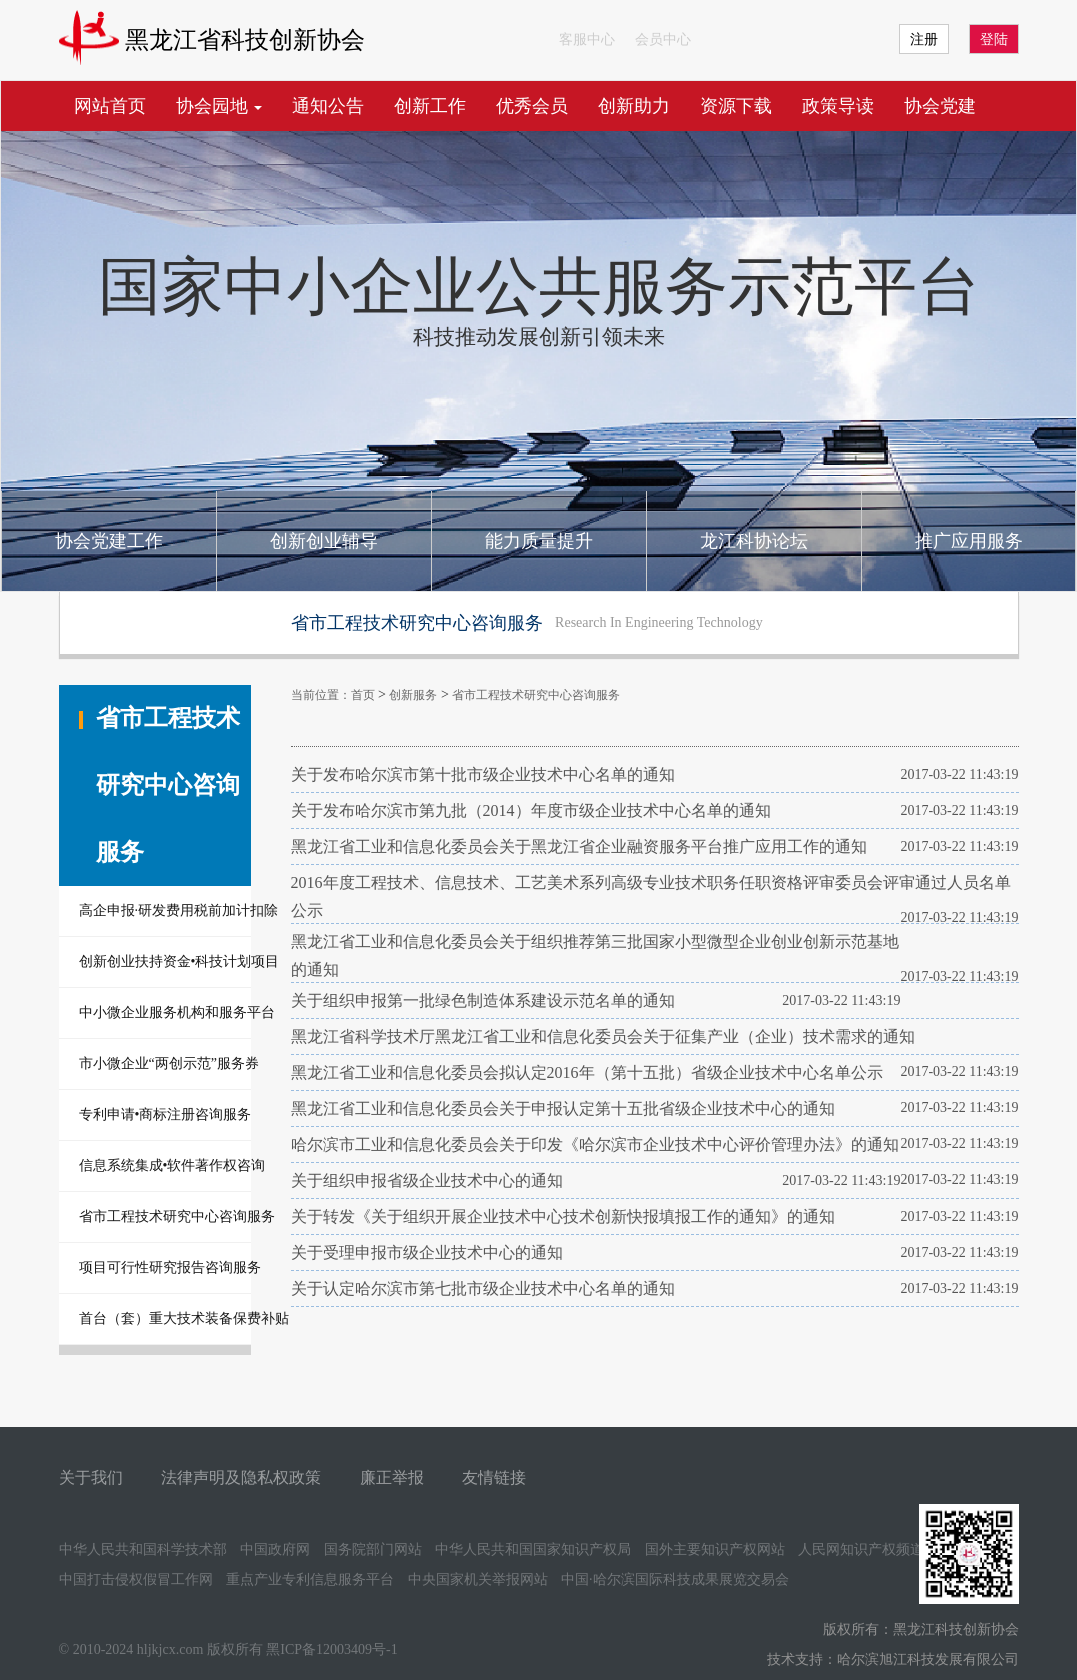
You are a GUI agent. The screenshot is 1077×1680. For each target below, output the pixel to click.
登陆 (994, 39)
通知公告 (328, 106)
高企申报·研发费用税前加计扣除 (165, 910)
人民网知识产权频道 (861, 1549)
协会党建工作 (109, 541)
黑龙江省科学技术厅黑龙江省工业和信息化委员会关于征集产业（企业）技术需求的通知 (603, 1036)
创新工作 (430, 106)
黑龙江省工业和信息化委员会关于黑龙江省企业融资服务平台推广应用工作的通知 (579, 846)
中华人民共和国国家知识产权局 (533, 1549)
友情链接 (494, 1477)
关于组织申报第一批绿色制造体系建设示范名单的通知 (483, 1000)
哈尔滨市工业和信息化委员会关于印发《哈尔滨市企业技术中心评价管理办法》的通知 (595, 1144)
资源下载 (736, 106)
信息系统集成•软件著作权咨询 (165, 1165)
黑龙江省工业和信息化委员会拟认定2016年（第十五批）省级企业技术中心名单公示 (587, 1072)
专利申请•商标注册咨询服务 (165, 1114)
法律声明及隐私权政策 (241, 1477)
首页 (363, 695)
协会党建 (940, 106)
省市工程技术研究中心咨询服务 (165, 1216)
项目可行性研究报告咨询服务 (165, 1267)
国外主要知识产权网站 (715, 1549)
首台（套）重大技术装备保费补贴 (165, 1318)
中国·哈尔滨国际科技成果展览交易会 (675, 1579)
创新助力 (634, 106)
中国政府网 (275, 1549)
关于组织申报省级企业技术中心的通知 (427, 1180)
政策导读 (838, 106)
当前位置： (321, 695)
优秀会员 (532, 106)
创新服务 (413, 695)
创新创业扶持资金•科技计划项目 (165, 961)
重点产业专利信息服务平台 (310, 1579)
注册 (924, 39)
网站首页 (110, 106)
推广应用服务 (969, 541)
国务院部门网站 (373, 1549)
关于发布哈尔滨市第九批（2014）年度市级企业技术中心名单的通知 (531, 810)
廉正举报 (392, 1477)
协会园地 (219, 106)
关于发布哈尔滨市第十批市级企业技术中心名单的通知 (483, 774)
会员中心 (663, 39)
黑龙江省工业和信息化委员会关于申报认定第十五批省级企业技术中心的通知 (563, 1108)
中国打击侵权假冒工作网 (136, 1579)
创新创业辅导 (324, 541)
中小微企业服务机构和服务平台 (165, 1012)
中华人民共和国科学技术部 (143, 1549)
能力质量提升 (539, 541)
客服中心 (587, 39)
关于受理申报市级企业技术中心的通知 (427, 1252)
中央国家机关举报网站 (478, 1579)
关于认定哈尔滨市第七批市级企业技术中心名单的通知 (483, 1288)
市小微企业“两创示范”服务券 (165, 1063)
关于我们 (91, 1477)
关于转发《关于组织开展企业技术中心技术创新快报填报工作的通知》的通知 (563, 1216)
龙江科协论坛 (754, 541)
